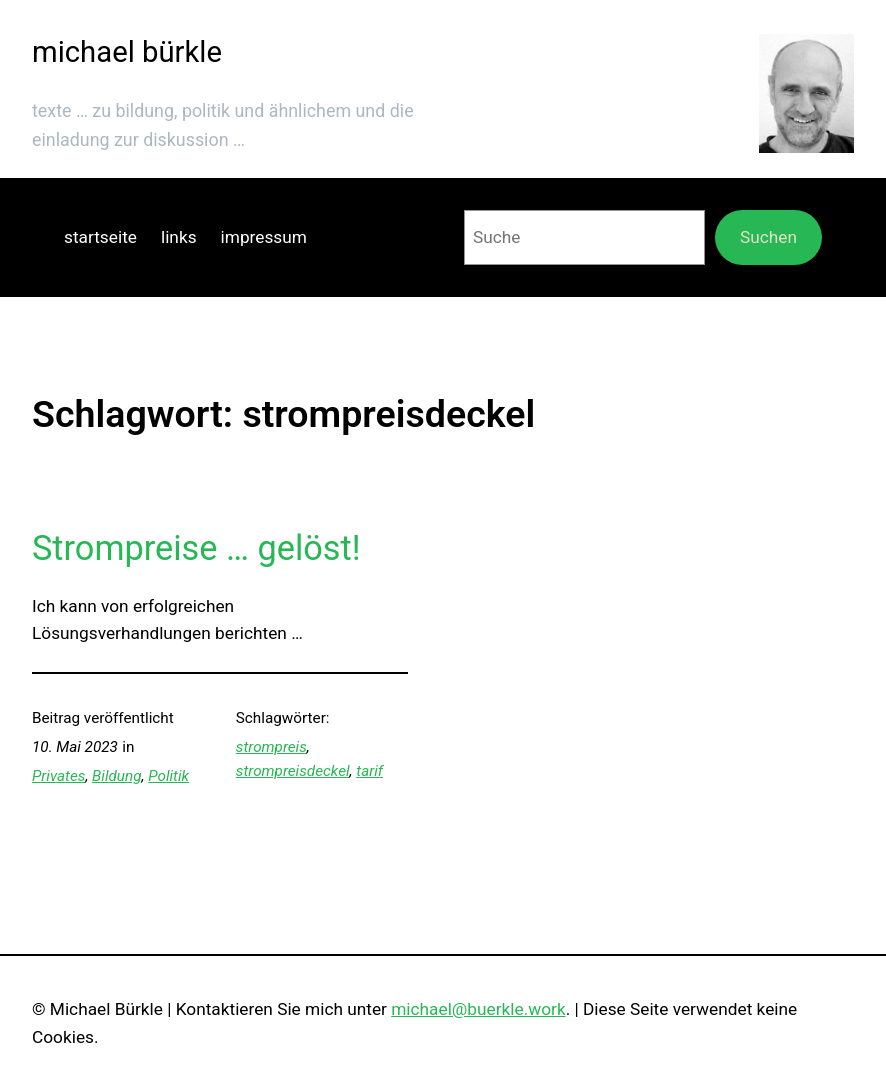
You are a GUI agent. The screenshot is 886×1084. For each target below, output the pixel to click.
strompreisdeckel (293, 771)
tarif (369, 771)
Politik (168, 776)
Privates (58, 776)
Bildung (116, 776)
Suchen (768, 237)
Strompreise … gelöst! (196, 548)
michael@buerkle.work (478, 1009)
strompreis (271, 747)
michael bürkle (127, 52)
